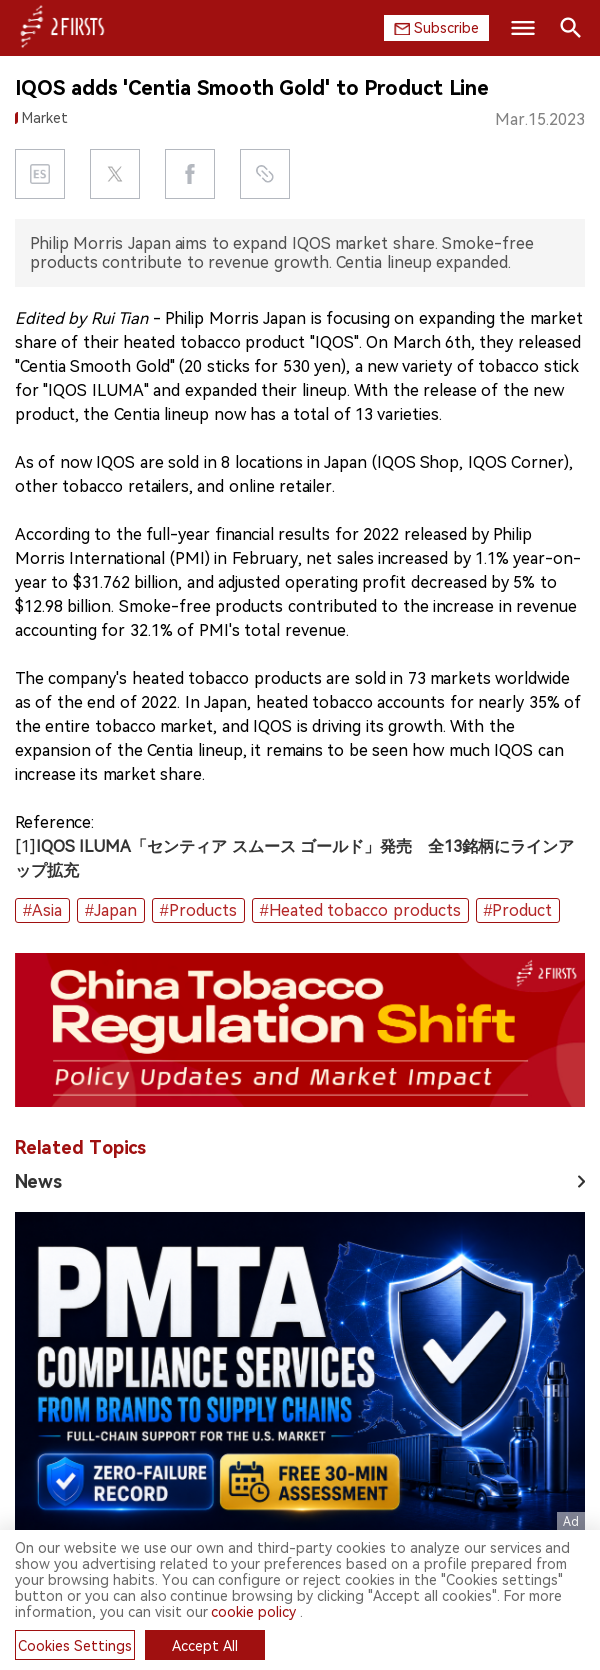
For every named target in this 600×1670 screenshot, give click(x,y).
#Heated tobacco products (360, 910)
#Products (198, 910)
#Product (518, 910)
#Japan (111, 910)
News (38, 1181)
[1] (25, 846)
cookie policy (253, 1612)
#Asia (42, 910)
